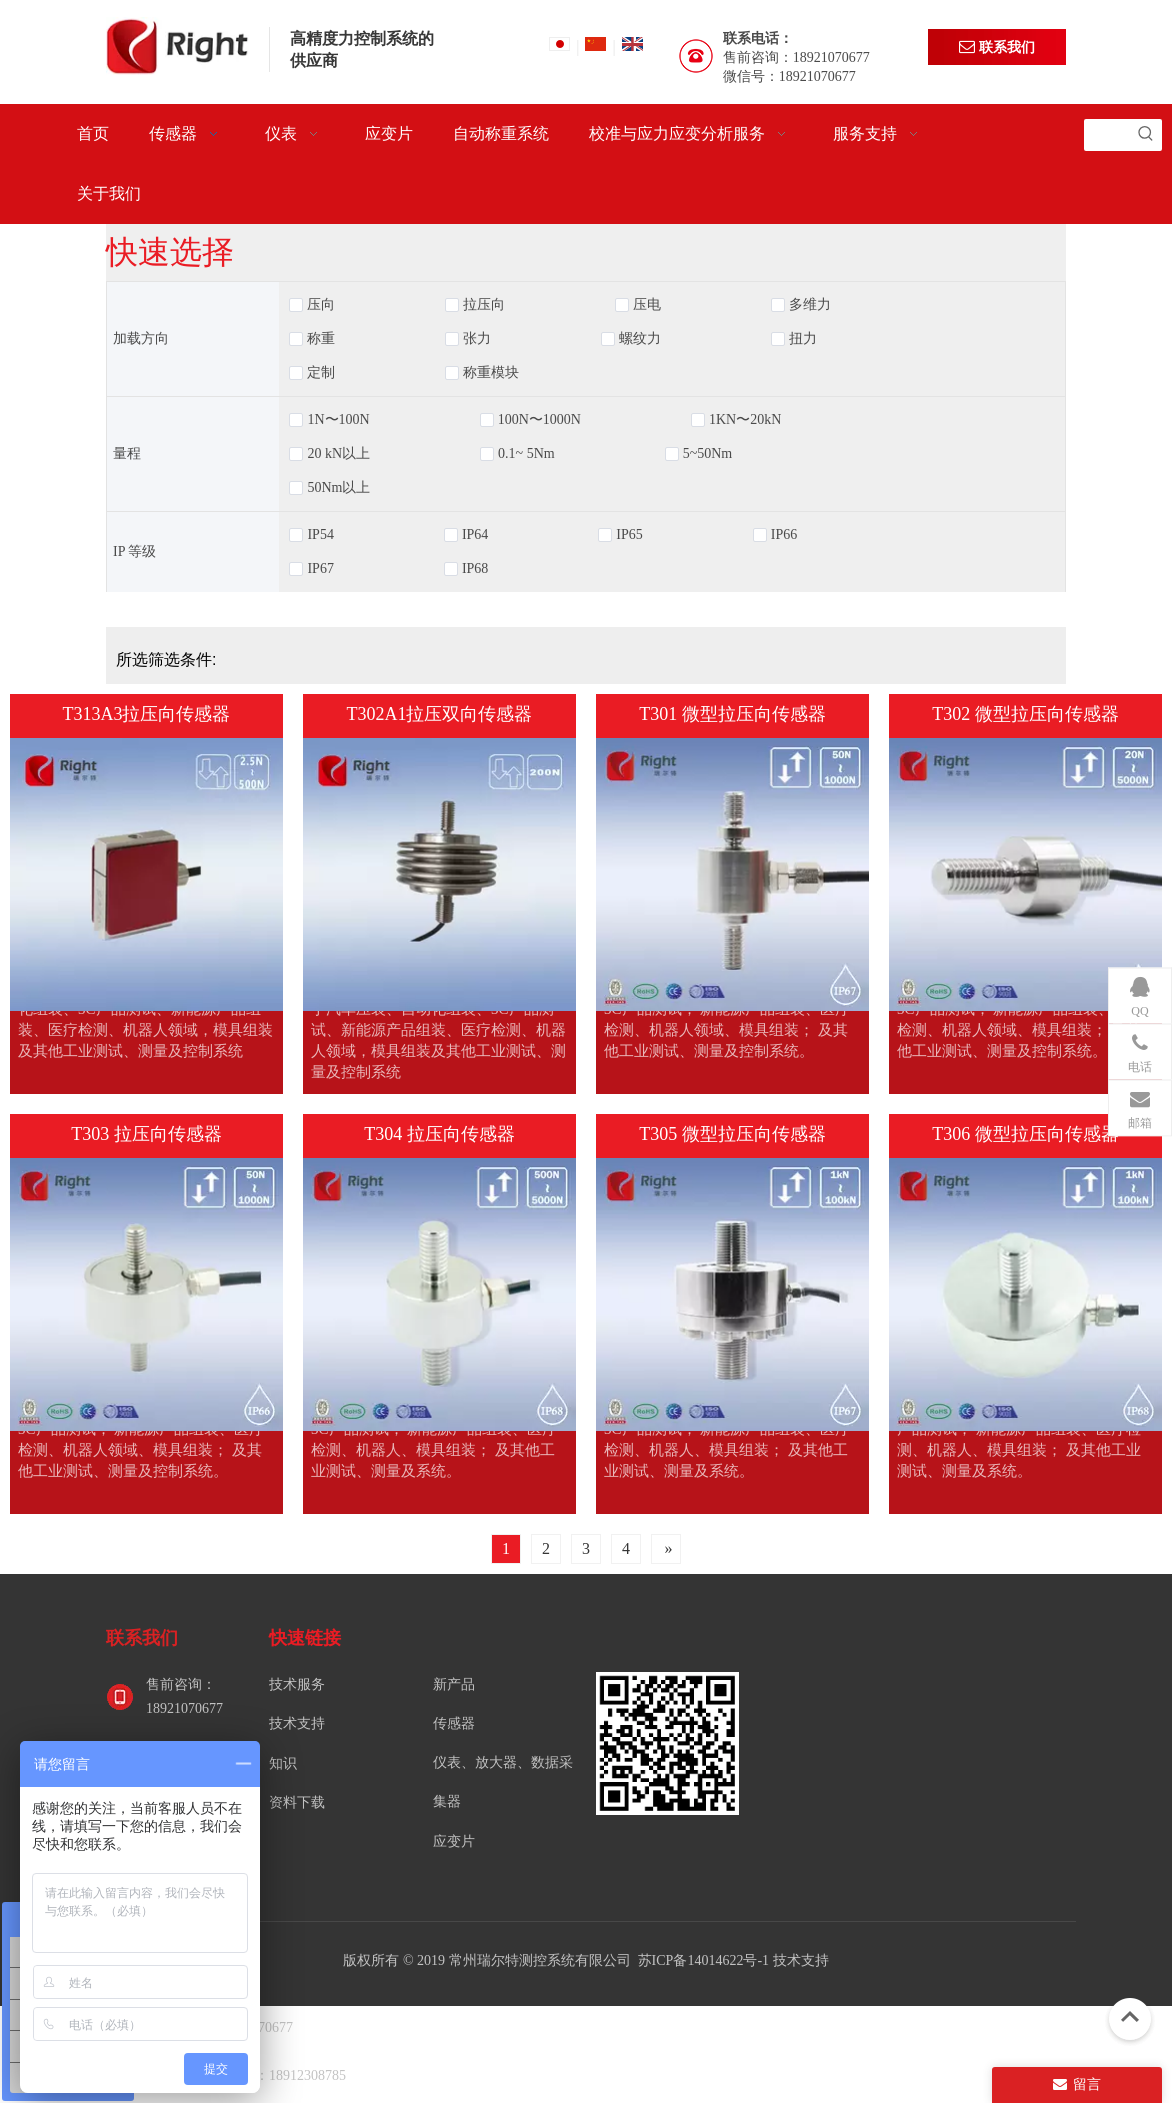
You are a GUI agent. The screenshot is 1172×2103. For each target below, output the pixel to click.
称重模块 (491, 373)
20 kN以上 (338, 454)
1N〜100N (338, 420)
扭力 (803, 339)
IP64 (475, 535)
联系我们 (997, 46)
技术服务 (297, 1684)
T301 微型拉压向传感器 (732, 714)
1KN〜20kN (745, 420)
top (1130, 2017)
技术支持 (297, 1723)
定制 (321, 373)
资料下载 (297, 1802)
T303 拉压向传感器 (146, 1134)
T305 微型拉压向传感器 (732, 1134)
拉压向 (484, 305)
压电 (647, 305)
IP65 (629, 535)
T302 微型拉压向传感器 (1025, 714)
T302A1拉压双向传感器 (440, 714)
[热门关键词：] (1146, 135)
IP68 (475, 569)
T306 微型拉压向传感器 (1025, 1134)
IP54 (320, 535)
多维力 (810, 305)
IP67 (320, 569)
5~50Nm (708, 454)
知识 (283, 1763)
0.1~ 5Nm (526, 454)
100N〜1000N (539, 420)
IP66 (784, 535)
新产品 (454, 1684)
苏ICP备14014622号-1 (705, 1960)
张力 (477, 339)
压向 (321, 305)
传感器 (454, 1723)
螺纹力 (640, 339)
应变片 (454, 1841)
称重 (321, 339)
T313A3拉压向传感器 (147, 714)
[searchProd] (1107, 135)
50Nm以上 (338, 488)
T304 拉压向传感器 (439, 1134)
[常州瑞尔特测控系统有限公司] (667, 1743)
